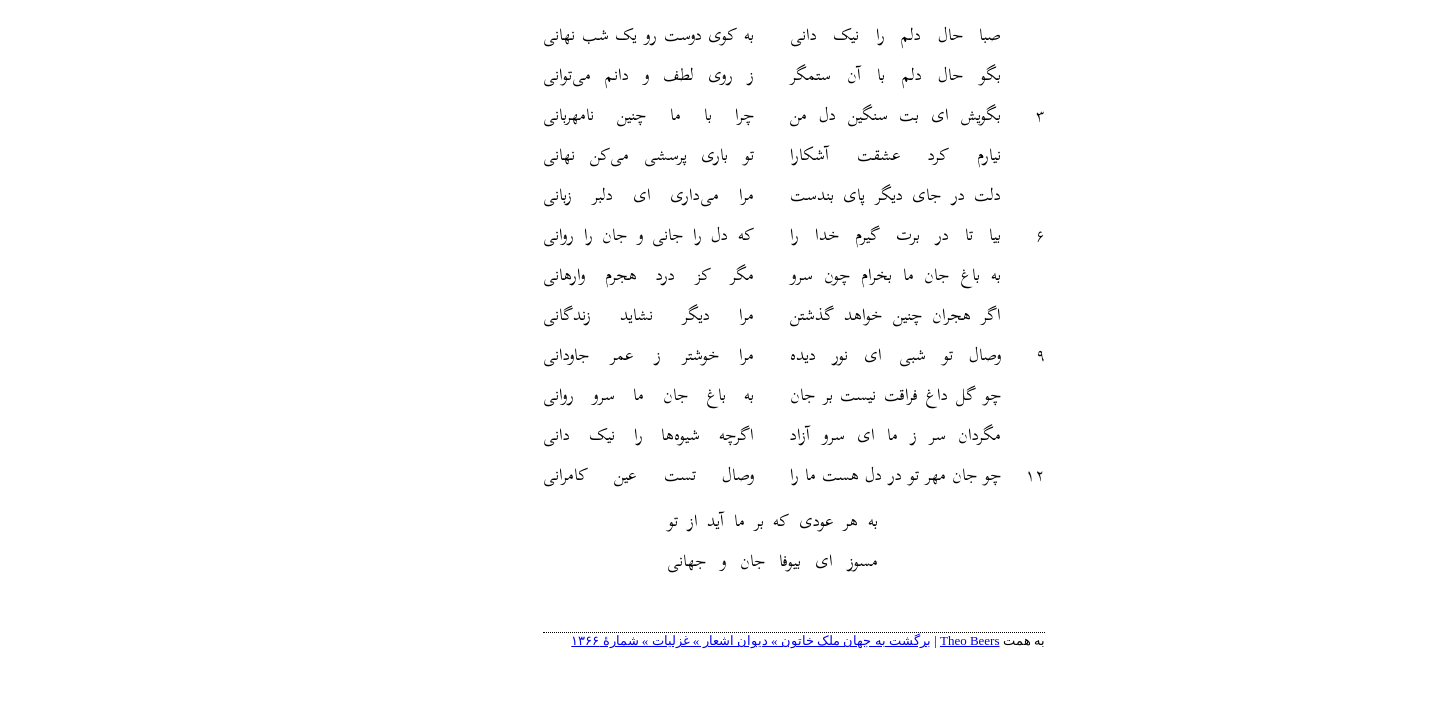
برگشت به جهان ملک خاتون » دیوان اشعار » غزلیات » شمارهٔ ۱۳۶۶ (677, 640)
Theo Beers (896, 640)
